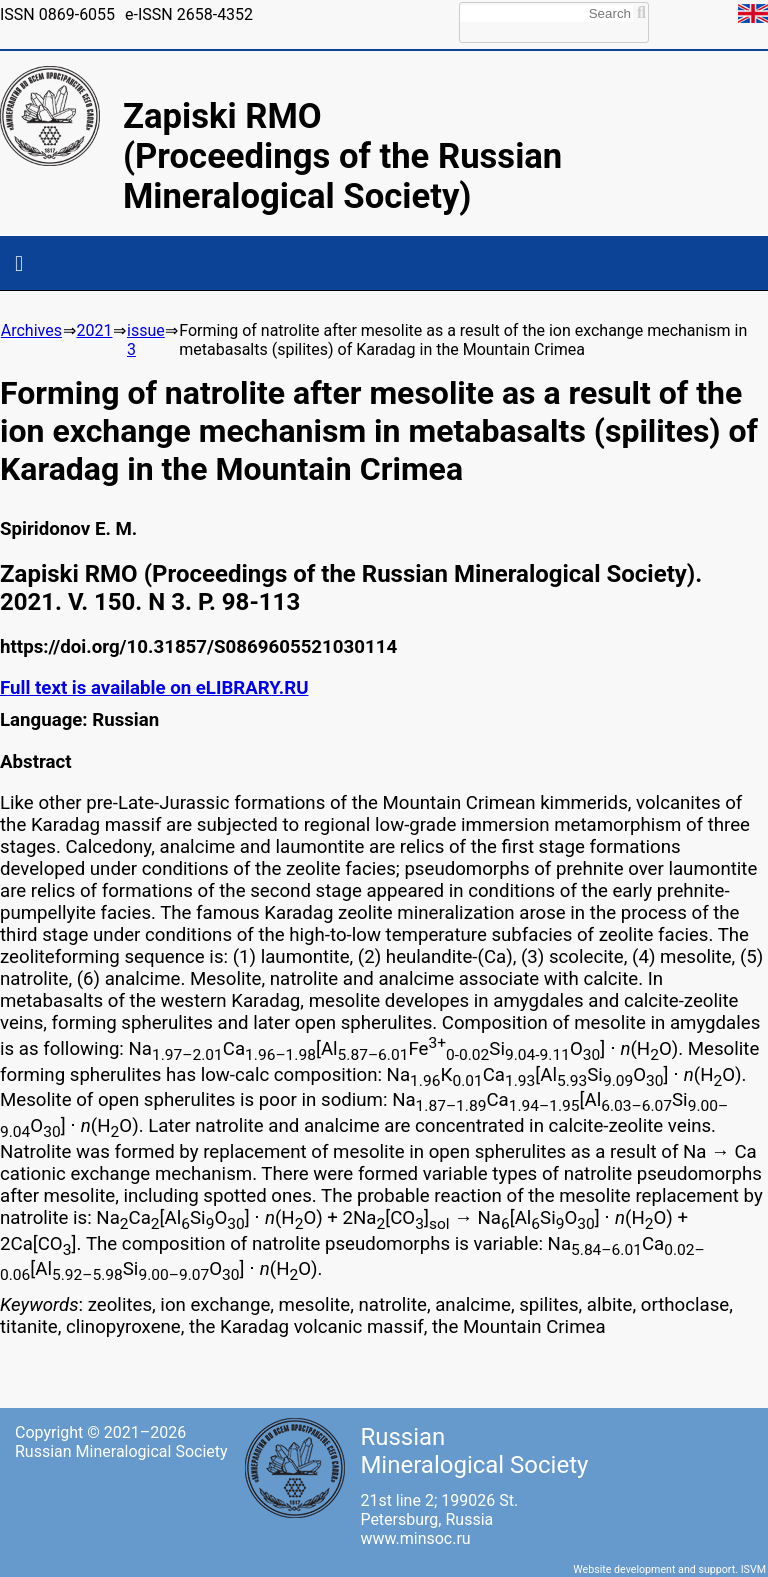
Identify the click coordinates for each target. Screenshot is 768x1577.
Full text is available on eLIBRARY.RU (154, 688)
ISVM (753, 1569)
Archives (31, 330)
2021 (94, 330)
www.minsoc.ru (415, 1538)
